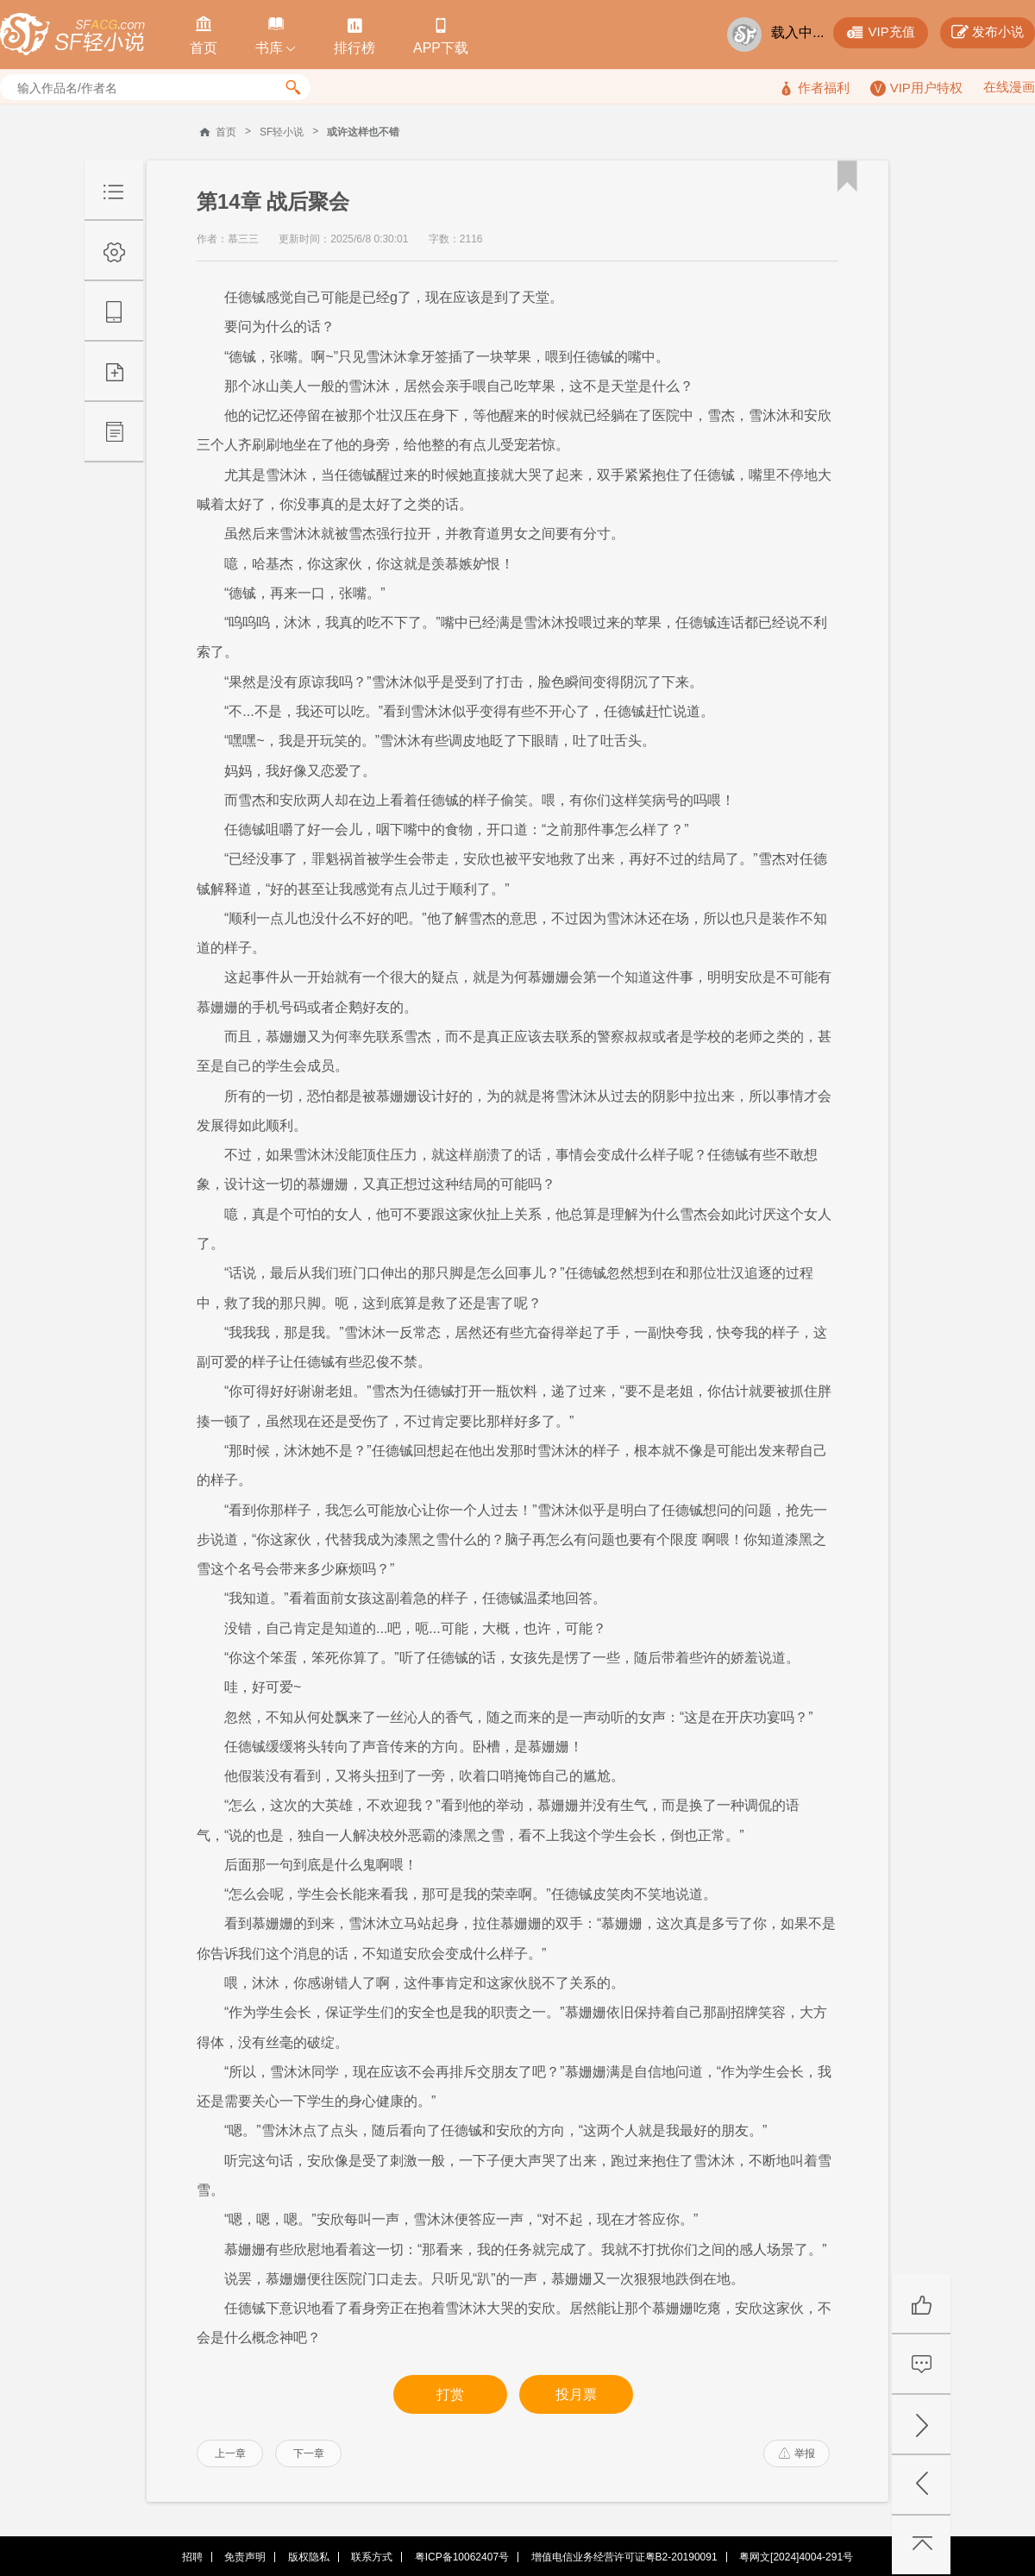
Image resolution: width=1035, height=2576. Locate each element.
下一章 (308, 2453)
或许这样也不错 (363, 132)
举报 (797, 2453)
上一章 (230, 2453)
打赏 (450, 2394)
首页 (226, 132)
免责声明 (245, 2557)
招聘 (192, 2557)
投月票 (576, 2394)
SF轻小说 (282, 132)
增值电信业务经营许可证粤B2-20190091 (624, 2557)
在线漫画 (1009, 86)
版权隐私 (308, 2557)
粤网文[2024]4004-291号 (796, 2557)
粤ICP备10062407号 (462, 2557)
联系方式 (371, 2557)
